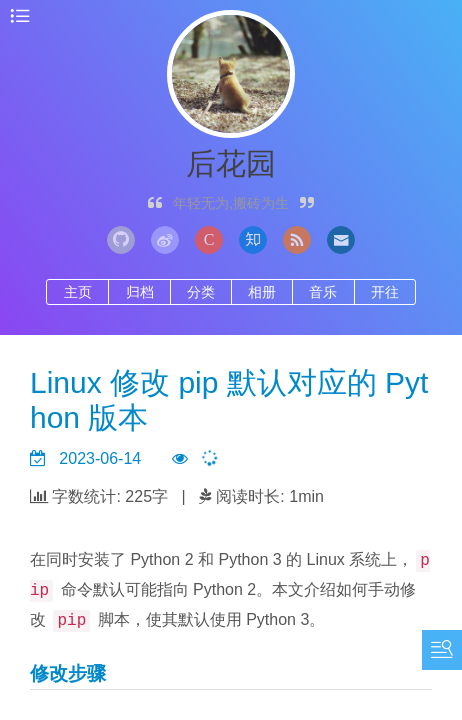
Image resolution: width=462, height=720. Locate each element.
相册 (262, 292)
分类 (201, 292)
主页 (78, 292)
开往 (385, 292)
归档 (140, 292)
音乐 (323, 292)
